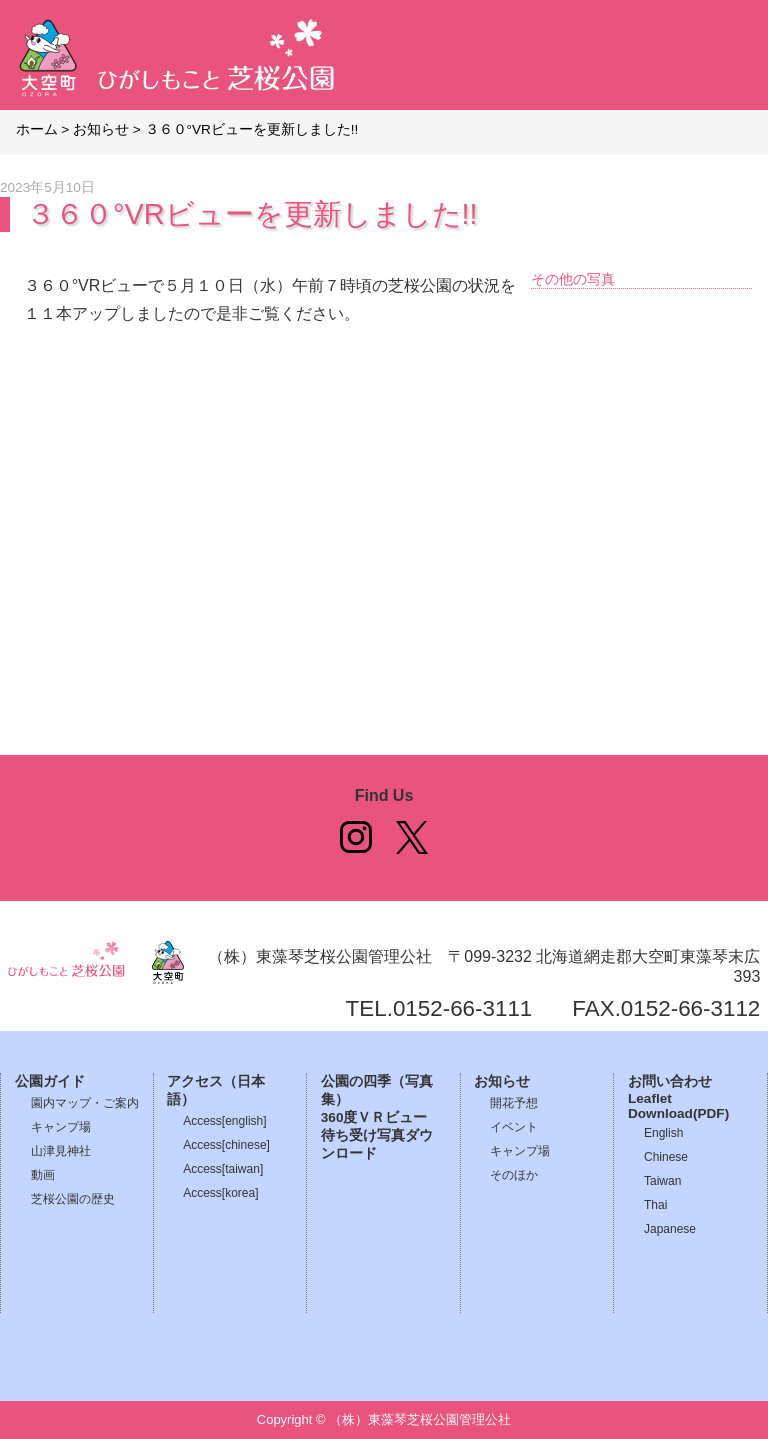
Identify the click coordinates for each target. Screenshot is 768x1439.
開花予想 (514, 1103)
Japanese (670, 1229)
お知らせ (502, 1081)
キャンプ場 (61, 1127)
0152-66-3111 (462, 1008)
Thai (655, 1205)
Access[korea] (220, 1193)
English (663, 1133)
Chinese (666, 1157)
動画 (43, 1175)
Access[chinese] (226, 1145)
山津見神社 (61, 1151)
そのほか (514, 1175)
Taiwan (662, 1181)
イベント (514, 1127)
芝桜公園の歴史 (73, 1199)
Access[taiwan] (223, 1169)
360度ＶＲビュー (374, 1117)
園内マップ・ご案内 (85, 1103)
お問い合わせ (670, 1081)
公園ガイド (50, 1081)
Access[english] (224, 1121)
